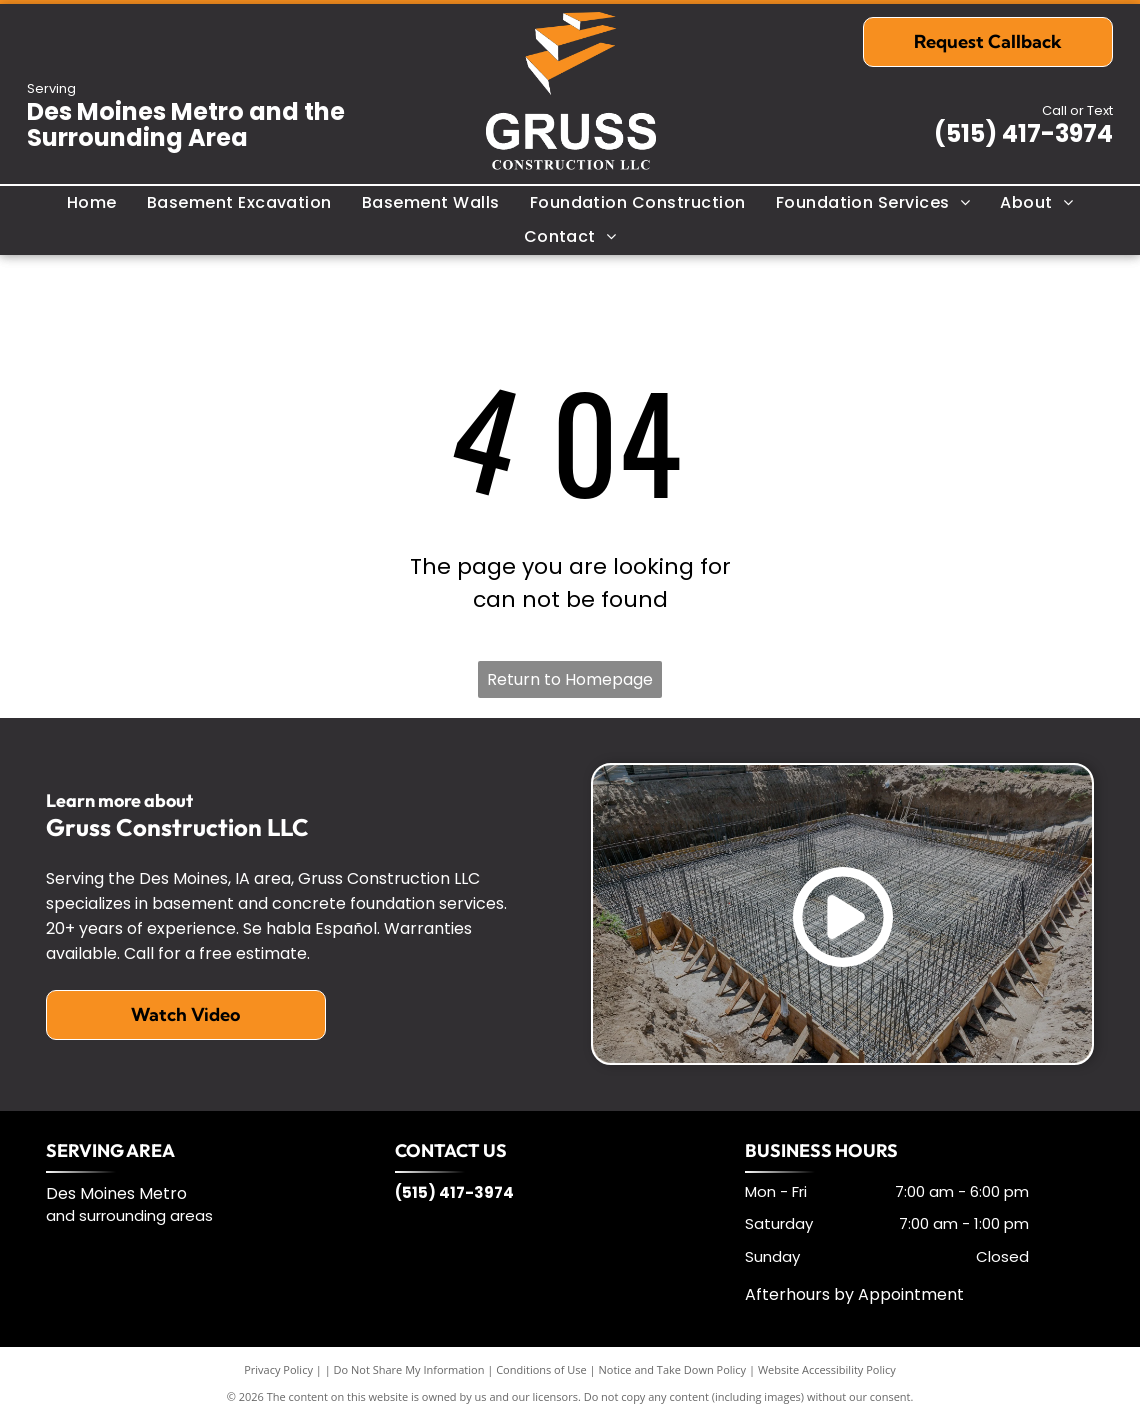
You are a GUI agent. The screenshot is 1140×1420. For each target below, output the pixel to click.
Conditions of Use (541, 1369)
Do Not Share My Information (409, 1369)
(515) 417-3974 (1023, 133)
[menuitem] (92, 203)
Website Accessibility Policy (827, 1369)
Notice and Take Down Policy (673, 1369)
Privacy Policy (278, 1369)
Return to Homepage (570, 679)
